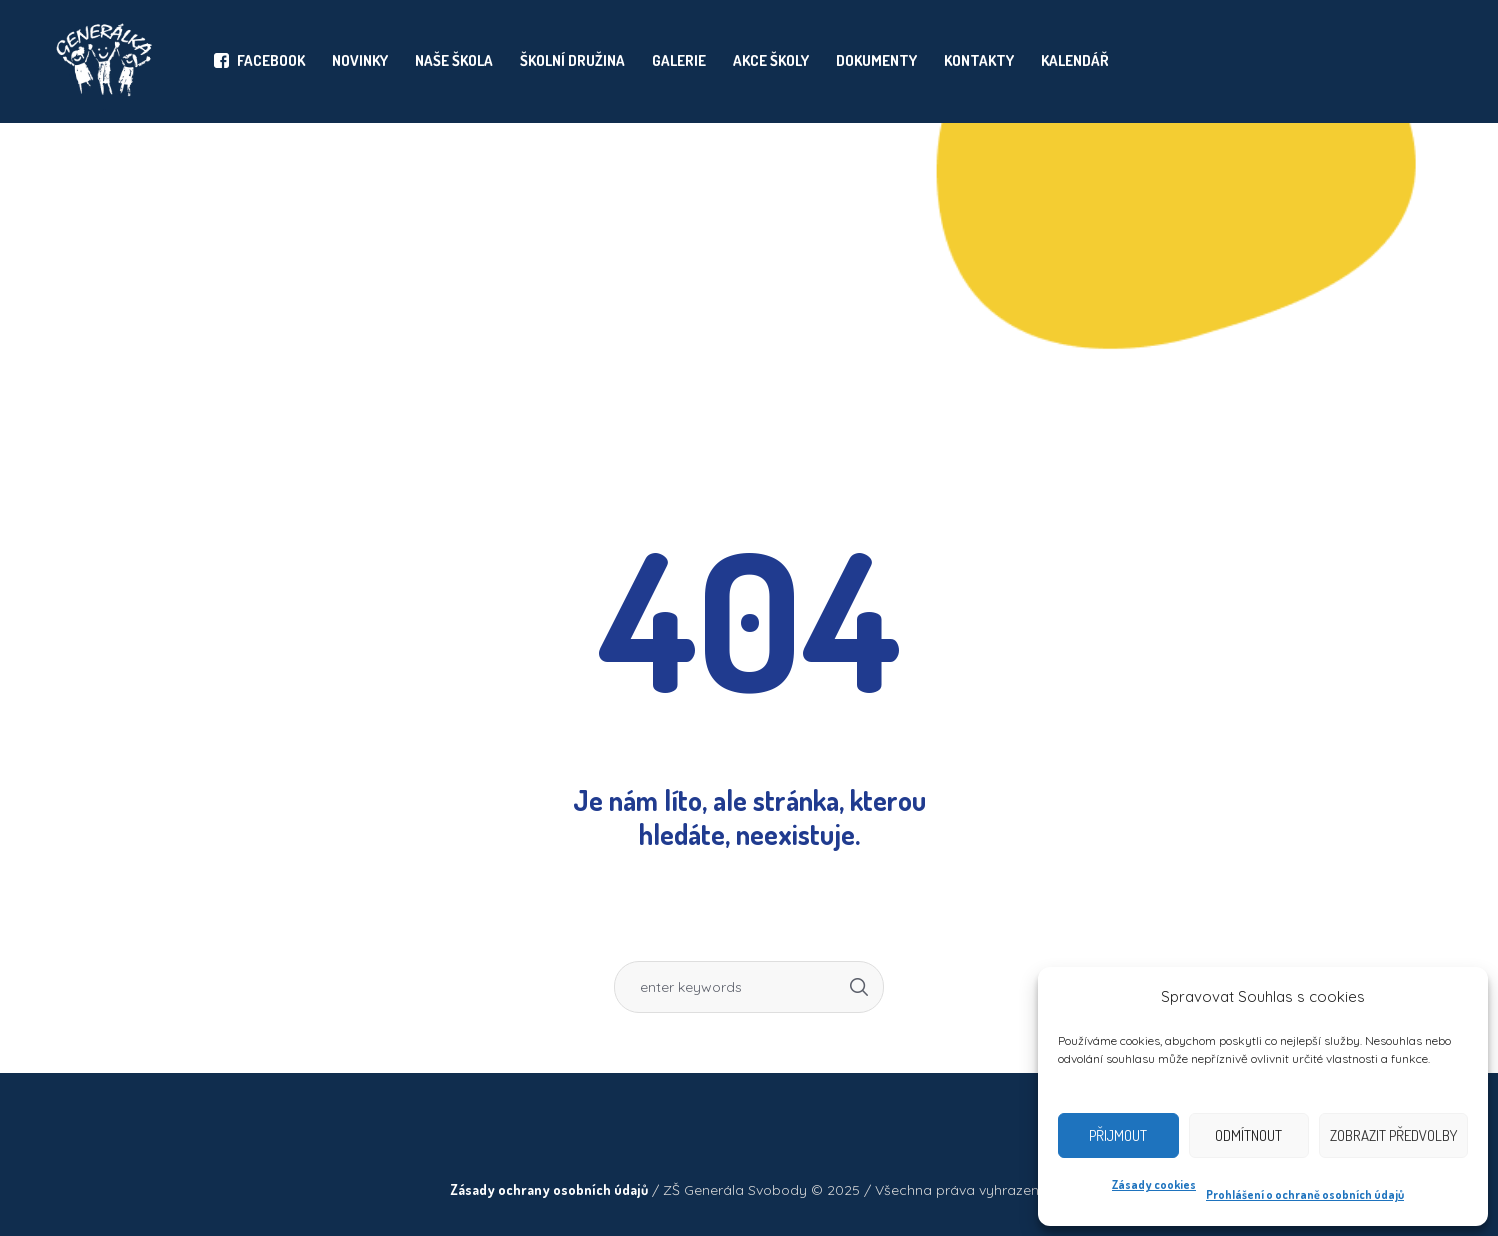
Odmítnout (1248, 1135)
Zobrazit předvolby (1393, 1135)
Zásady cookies (1154, 1184)
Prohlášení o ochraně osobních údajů (1305, 1194)
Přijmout (1118, 1135)
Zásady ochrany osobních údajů (549, 1189)
